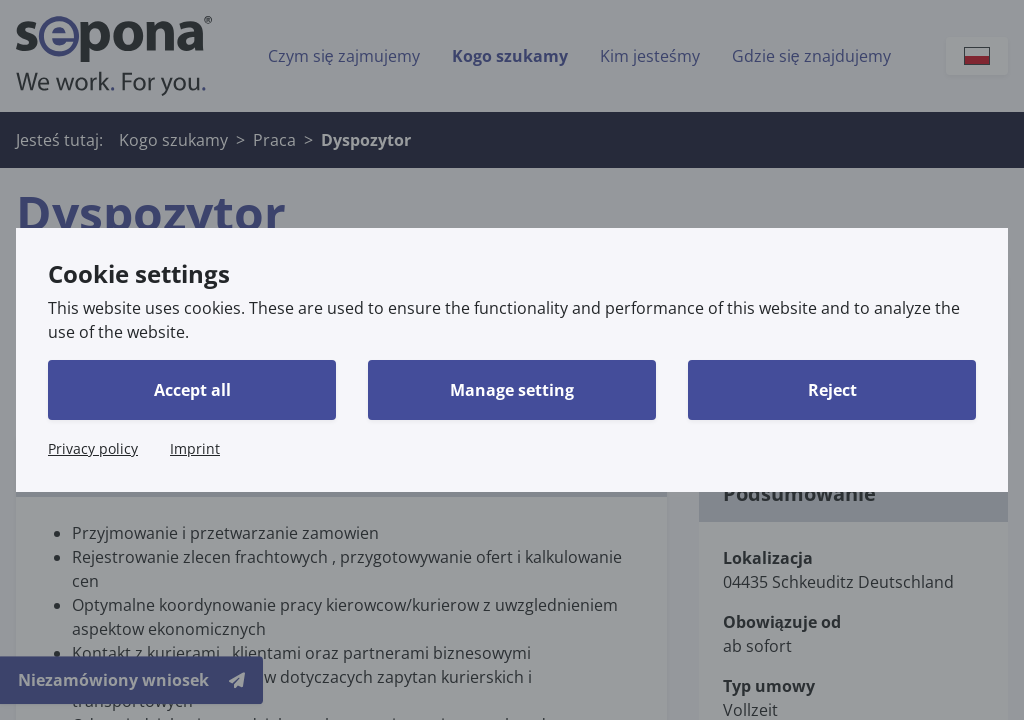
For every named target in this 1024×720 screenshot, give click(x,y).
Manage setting (512, 390)
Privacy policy (93, 448)
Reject (832, 390)
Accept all (192, 390)
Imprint (195, 448)
